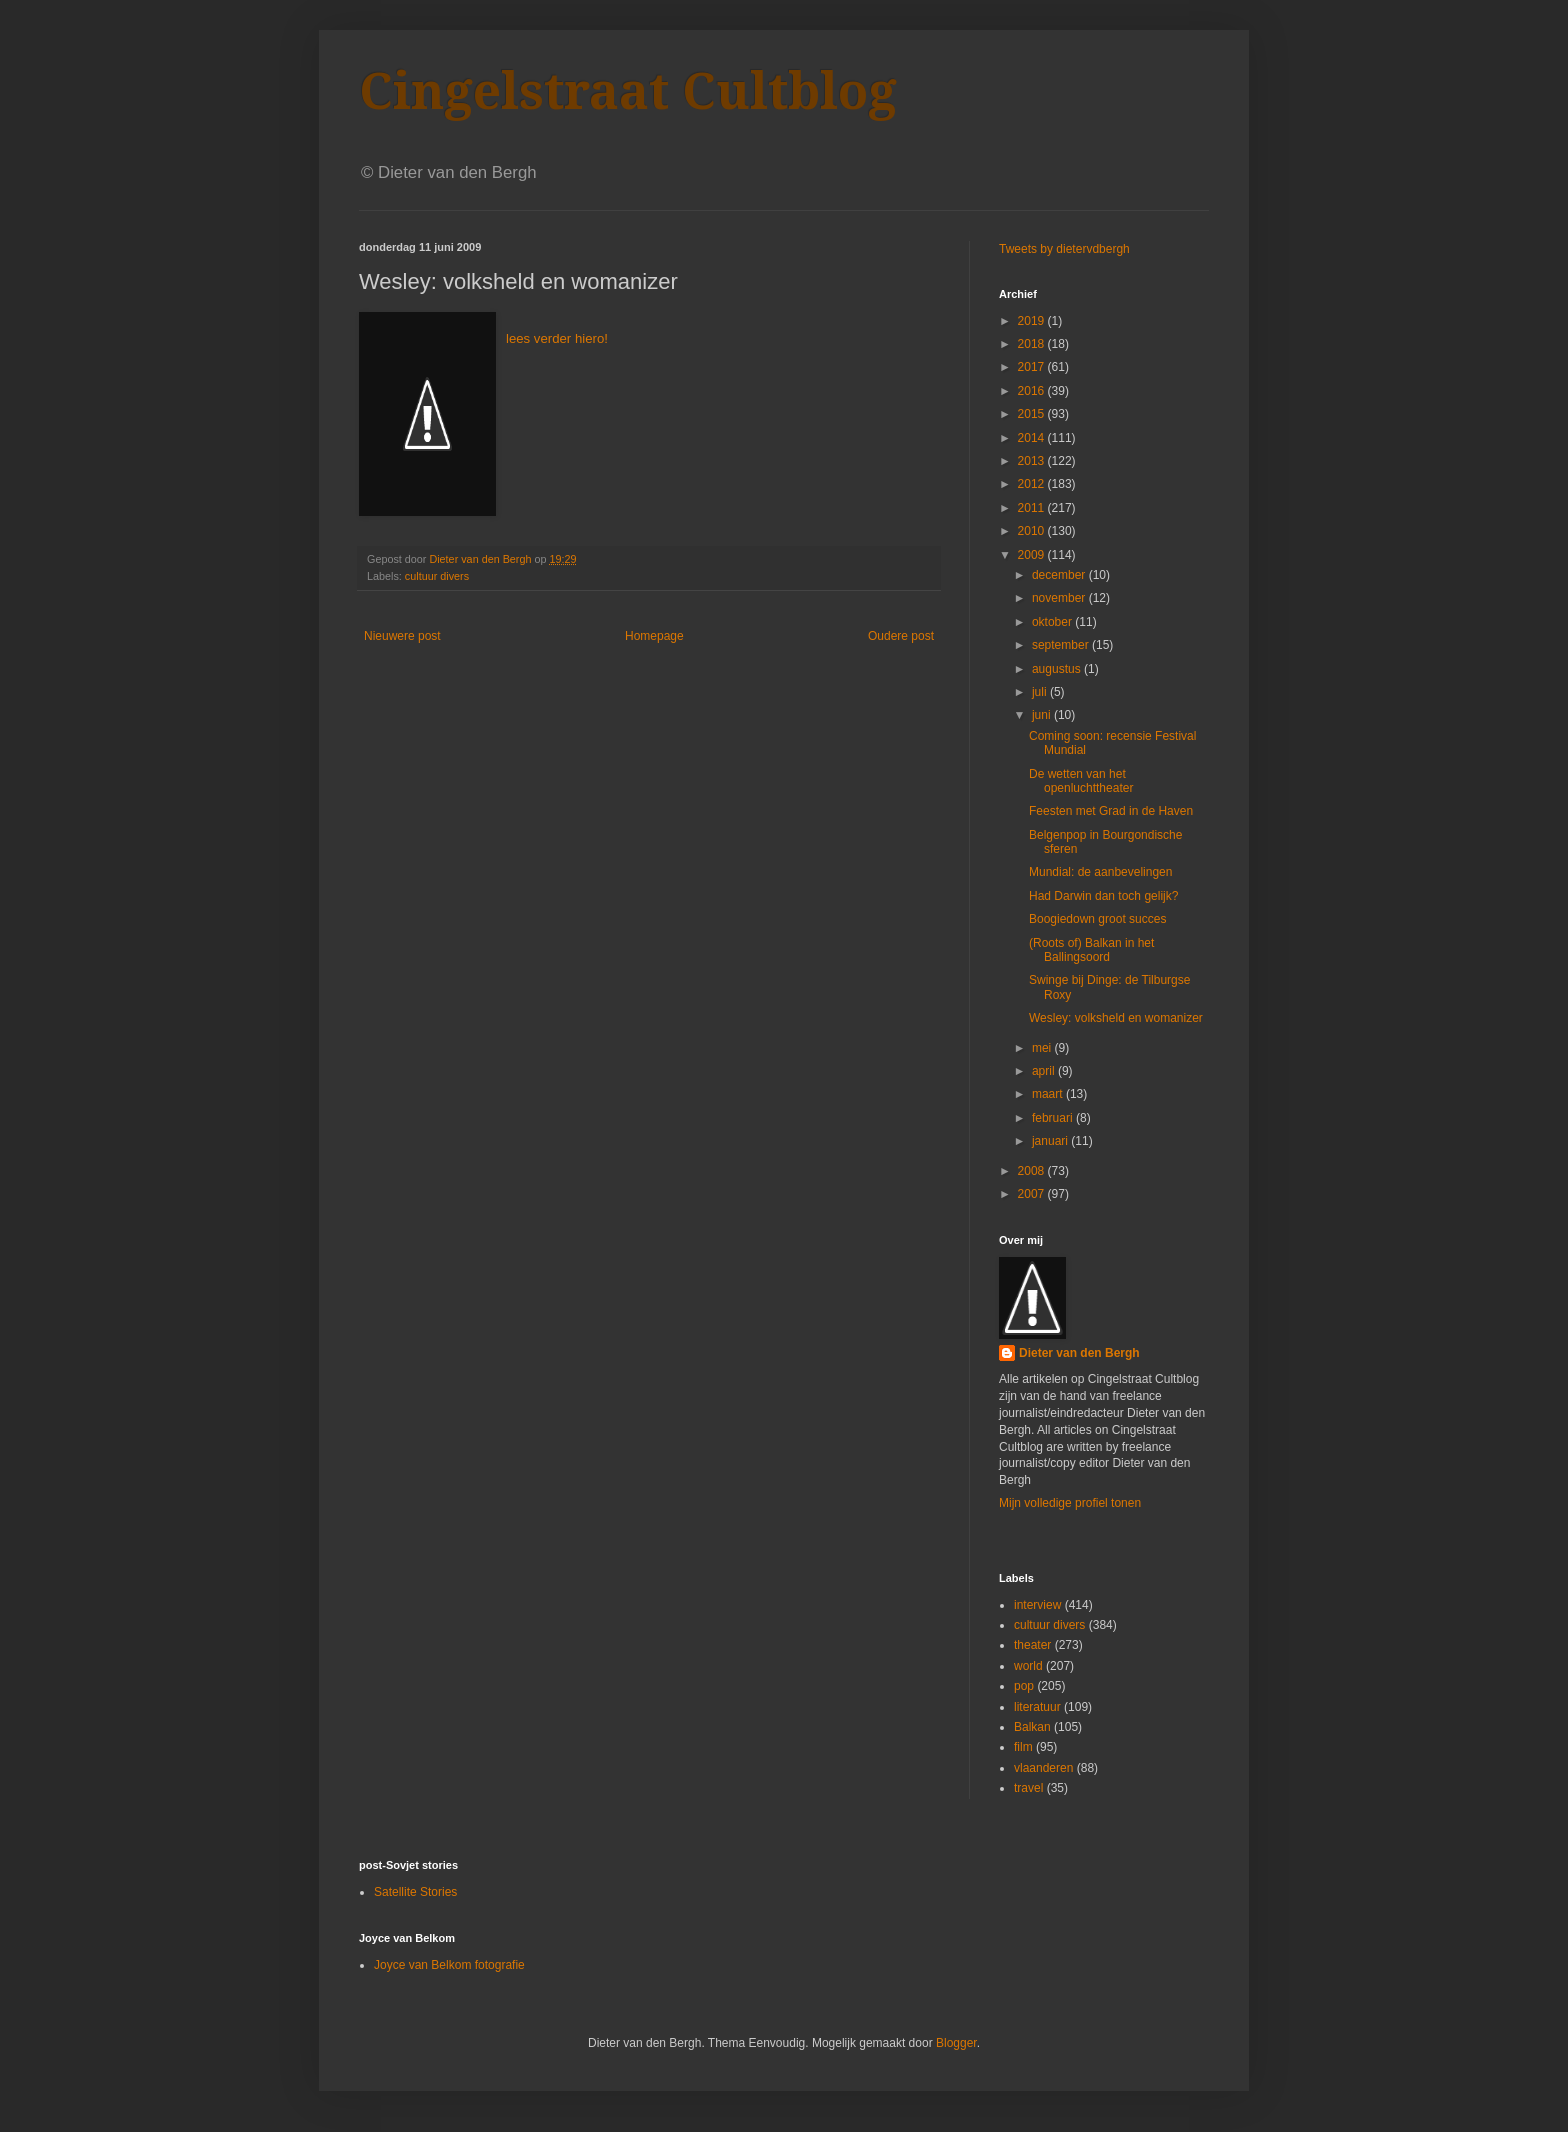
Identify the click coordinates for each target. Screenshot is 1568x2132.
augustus (1058, 669)
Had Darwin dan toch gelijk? (1103, 896)
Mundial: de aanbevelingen (1100, 872)
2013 (1033, 461)
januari (1051, 1141)
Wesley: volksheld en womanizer (1116, 1018)
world (1028, 1666)
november (1060, 598)
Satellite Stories (415, 1892)
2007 (1033, 1194)
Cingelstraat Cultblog (628, 91)
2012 (1033, 484)
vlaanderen (1043, 1768)
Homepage (654, 636)
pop (1024, 1686)
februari (1054, 1118)
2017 (1033, 367)
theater (1032, 1645)
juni (1043, 715)
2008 (1033, 1171)
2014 (1033, 438)
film (1023, 1747)
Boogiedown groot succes (1097, 919)
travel (1028, 1788)
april (1045, 1071)
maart (1049, 1094)
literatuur (1037, 1707)
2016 (1033, 391)
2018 (1033, 344)
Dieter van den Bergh (1079, 1353)
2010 (1033, 531)
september (1062, 645)
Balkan (1032, 1727)
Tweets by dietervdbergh (1064, 249)
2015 (1033, 414)
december (1060, 575)
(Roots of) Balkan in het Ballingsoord (1091, 950)
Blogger (956, 2043)
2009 (1033, 555)
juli (1041, 692)
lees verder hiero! (557, 338)
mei (1043, 1048)
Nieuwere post (402, 636)
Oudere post (901, 636)
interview (1037, 1605)
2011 (1033, 508)
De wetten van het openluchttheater (1081, 781)
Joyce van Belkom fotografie (449, 1965)
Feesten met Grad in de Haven (1111, 811)
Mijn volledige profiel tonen (1070, 1503)
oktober (1053, 622)
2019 (1033, 321)
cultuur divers (437, 576)
